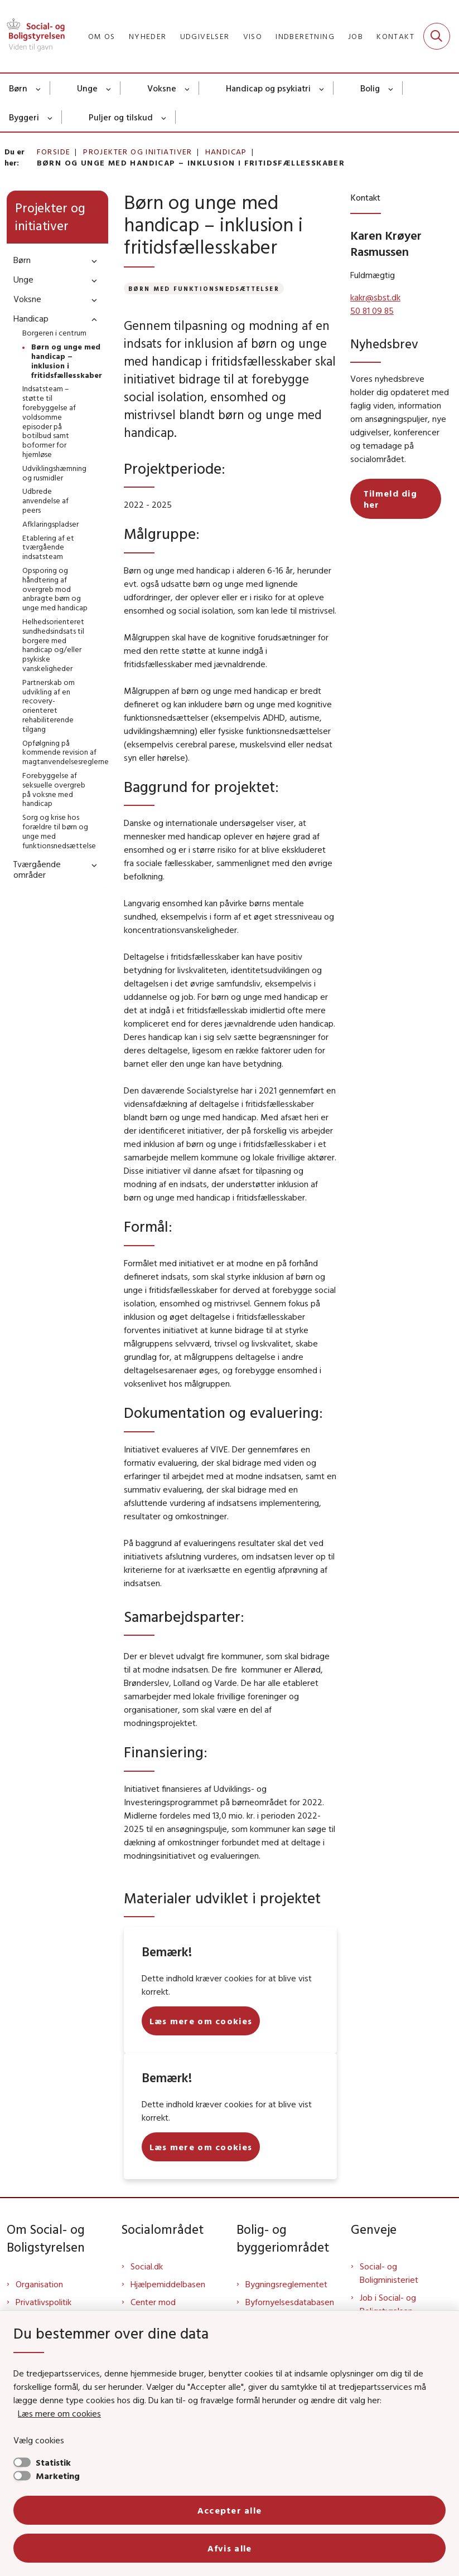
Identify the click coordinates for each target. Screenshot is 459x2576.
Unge (87, 88)
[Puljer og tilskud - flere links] (164, 117)
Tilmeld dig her (390, 499)
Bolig (370, 88)
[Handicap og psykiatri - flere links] (322, 88)
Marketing (58, 2475)
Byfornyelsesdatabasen (289, 2301)
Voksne (161, 88)
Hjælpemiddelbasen (168, 2284)
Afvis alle (229, 2548)
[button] (91, 260)
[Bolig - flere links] (391, 88)
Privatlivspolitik (43, 2301)
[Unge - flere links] (109, 88)
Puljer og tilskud (121, 117)
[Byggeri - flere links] (50, 117)
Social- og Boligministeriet (389, 2273)
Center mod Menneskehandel (163, 2308)
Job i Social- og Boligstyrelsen (388, 2304)
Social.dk (147, 2266)
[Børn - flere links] (38, 88)
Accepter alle (229, 2510)
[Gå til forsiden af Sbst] (32, 36)
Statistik (53, 2462)
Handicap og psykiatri (268, 88)
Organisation (39, 2284)
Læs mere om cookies (59, 2413)
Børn (18, 88)
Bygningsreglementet (286, 2284)
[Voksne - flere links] (187, 88)
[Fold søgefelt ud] (436, 36)
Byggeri (24, 117)
